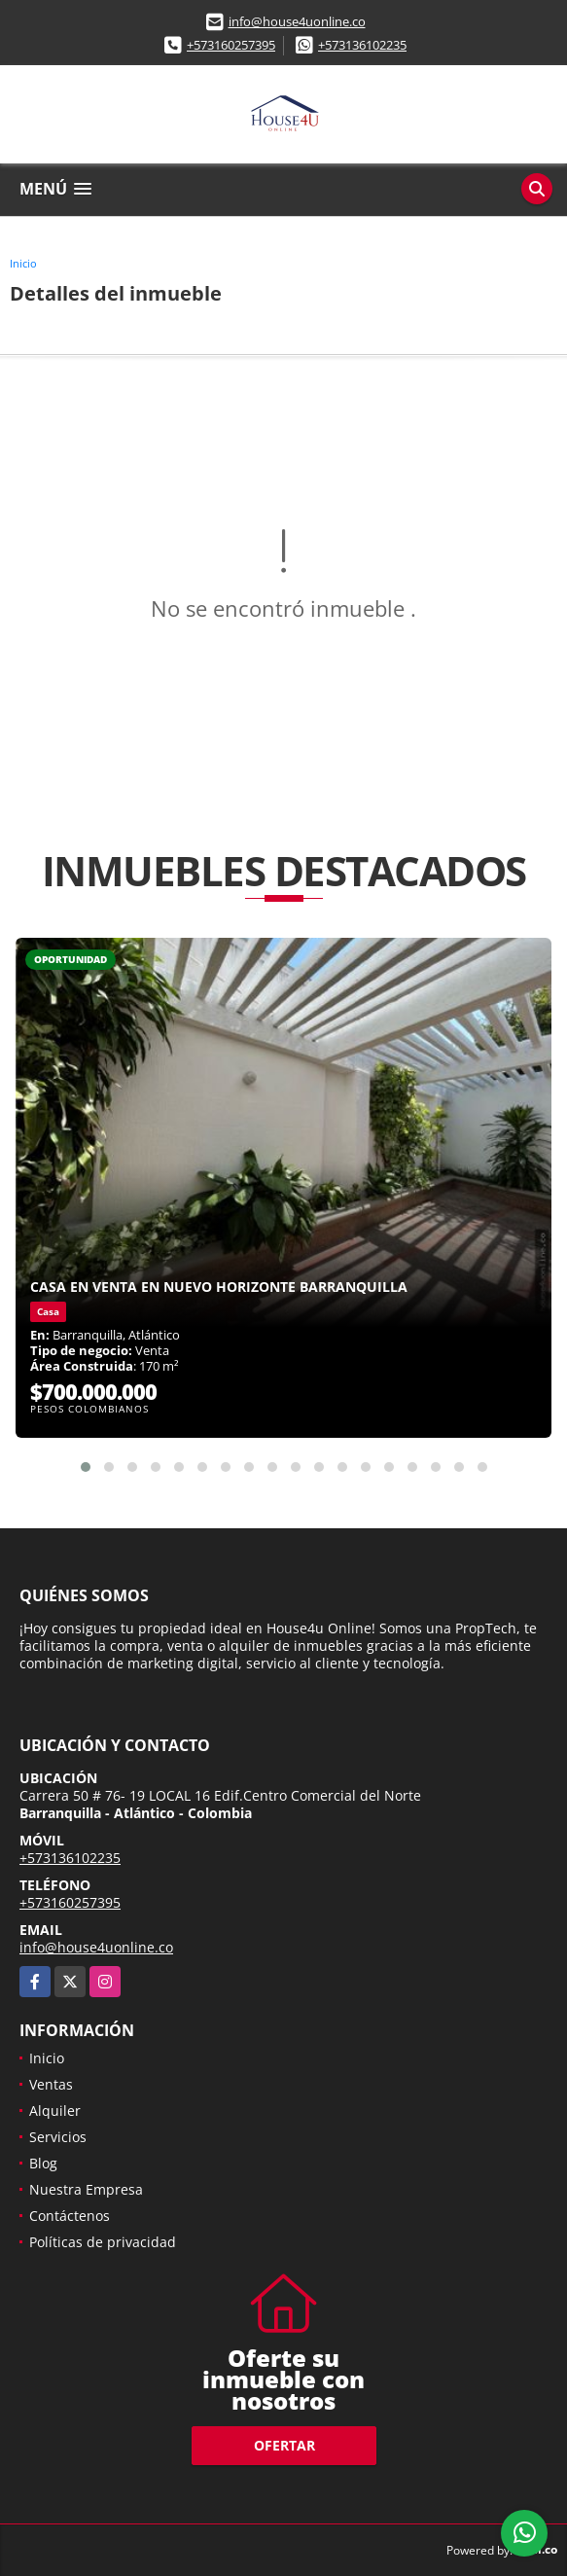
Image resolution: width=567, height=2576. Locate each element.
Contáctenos (69, 2215)
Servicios (58, 2137)
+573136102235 (362, 45)
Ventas (51, 2084)
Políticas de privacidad (102, 2242)
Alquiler (55, 2110)
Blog (43, 2163)
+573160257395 (231, 45)
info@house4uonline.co (297, 21)
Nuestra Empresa (86, 2189)
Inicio (23, 263)
